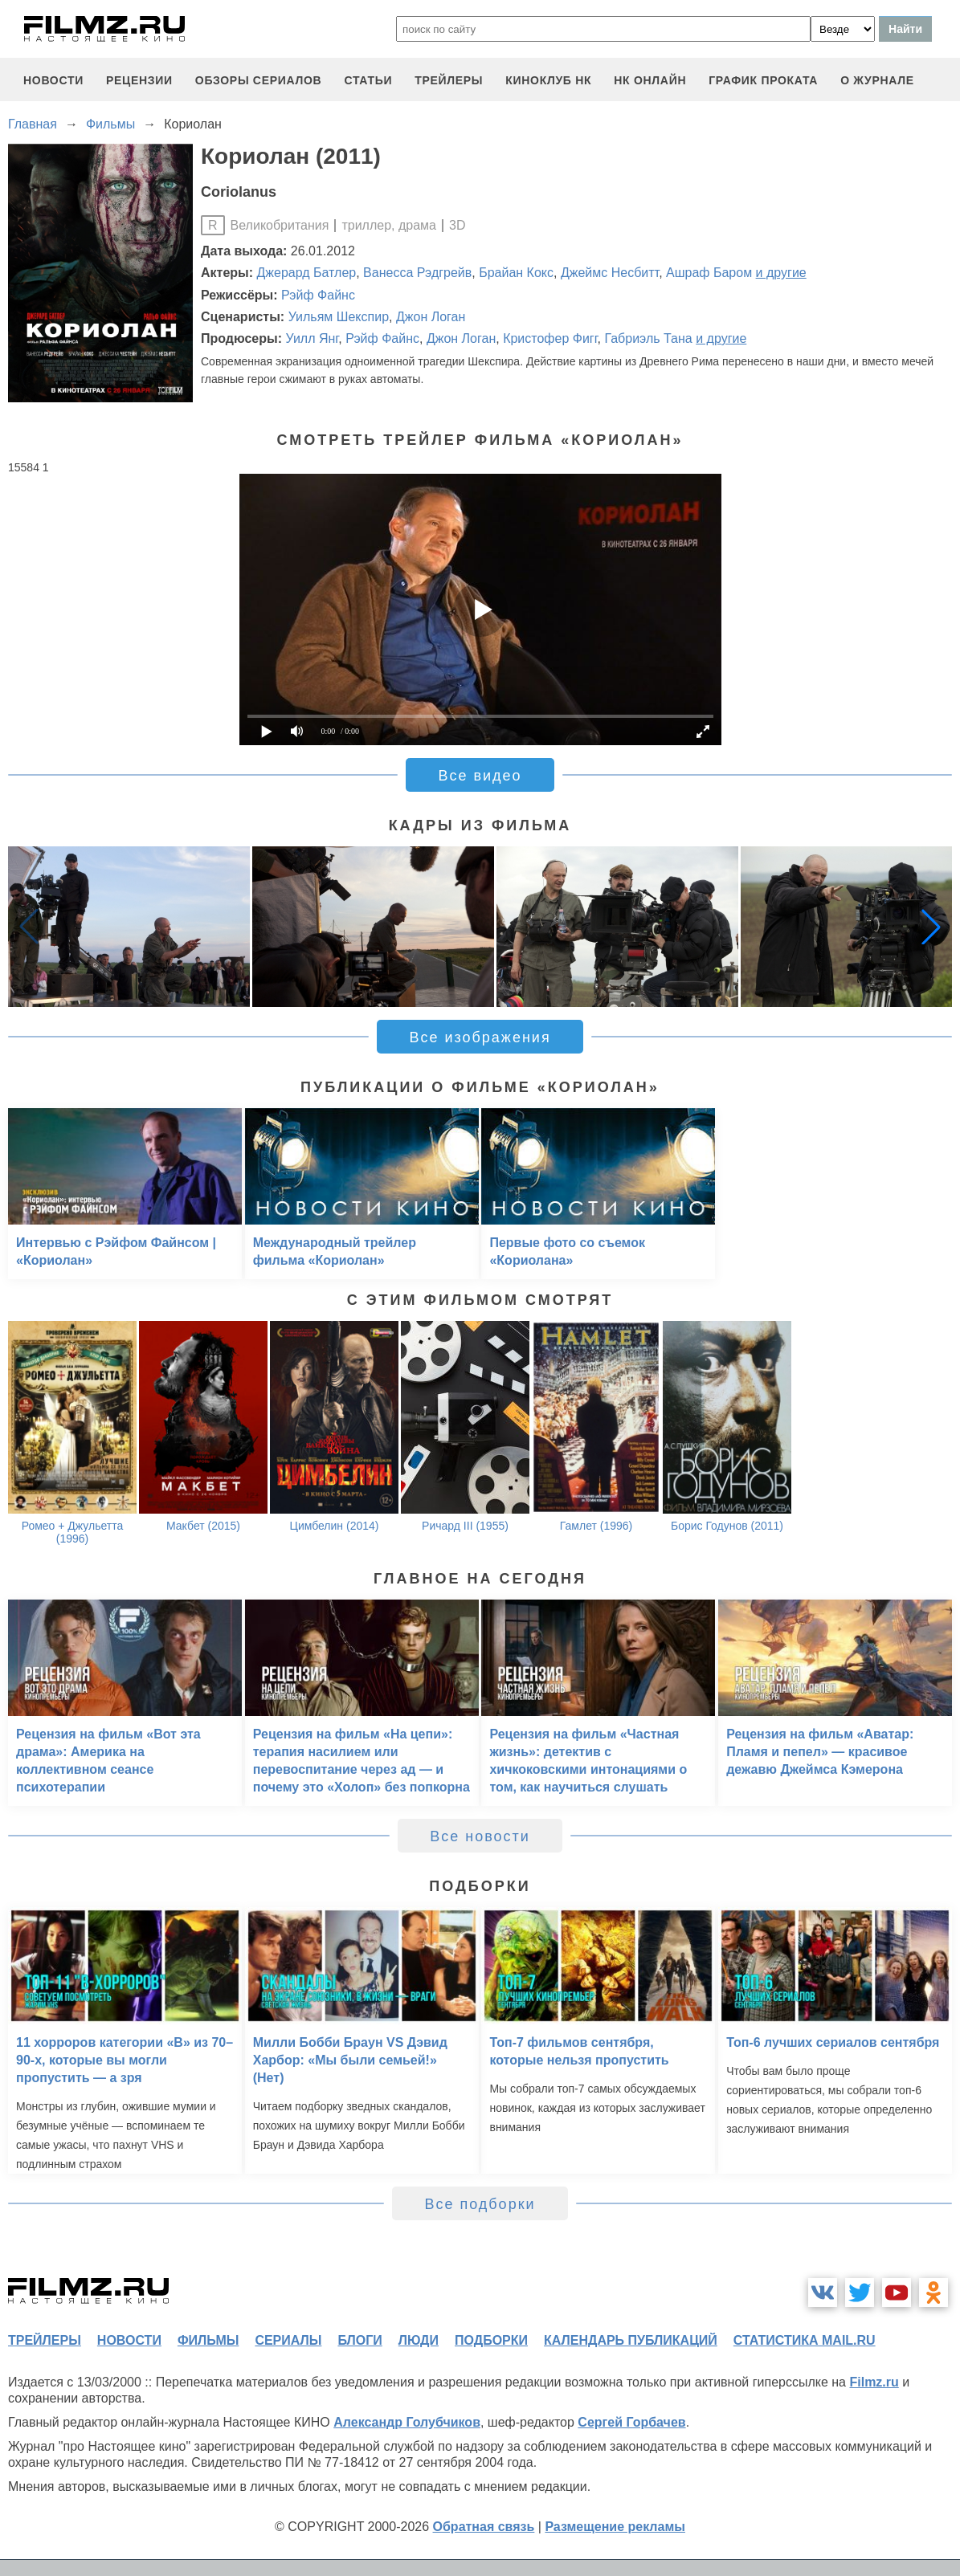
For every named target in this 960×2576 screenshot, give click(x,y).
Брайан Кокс (516, 272)
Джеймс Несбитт (610, 272)
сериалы (288, 2340)
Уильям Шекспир (338, 317)
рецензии (139, 80)
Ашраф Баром (709, 272)
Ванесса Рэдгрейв (417, 272)
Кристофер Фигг (550, 338)
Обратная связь (484, 2526)
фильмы (208, 2340)
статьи (368, 80)
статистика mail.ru (804, 2340)
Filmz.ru (873, 2382)
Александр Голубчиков (406, 2422)
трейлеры (449, 80)
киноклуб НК (548, 80)
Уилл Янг (311, 338)
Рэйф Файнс (318, 295)
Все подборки (479, 2204)
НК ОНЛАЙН (650, 80)
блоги (359, 2340)
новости (53, 80)
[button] (931, 926)
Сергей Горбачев (631, 2422)
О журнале (877, 80)
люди (418, 2340)
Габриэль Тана (648, 338)
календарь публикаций (630, 2340)
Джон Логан (430, 317)
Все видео (479, 776)
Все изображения (479, 1037)
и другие (781, 272)
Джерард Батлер (307, 272)
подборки (491, 2340)
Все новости (480, 1836)
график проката (763, 80)
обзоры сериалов (258, 80)
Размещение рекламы (615, 2526)
